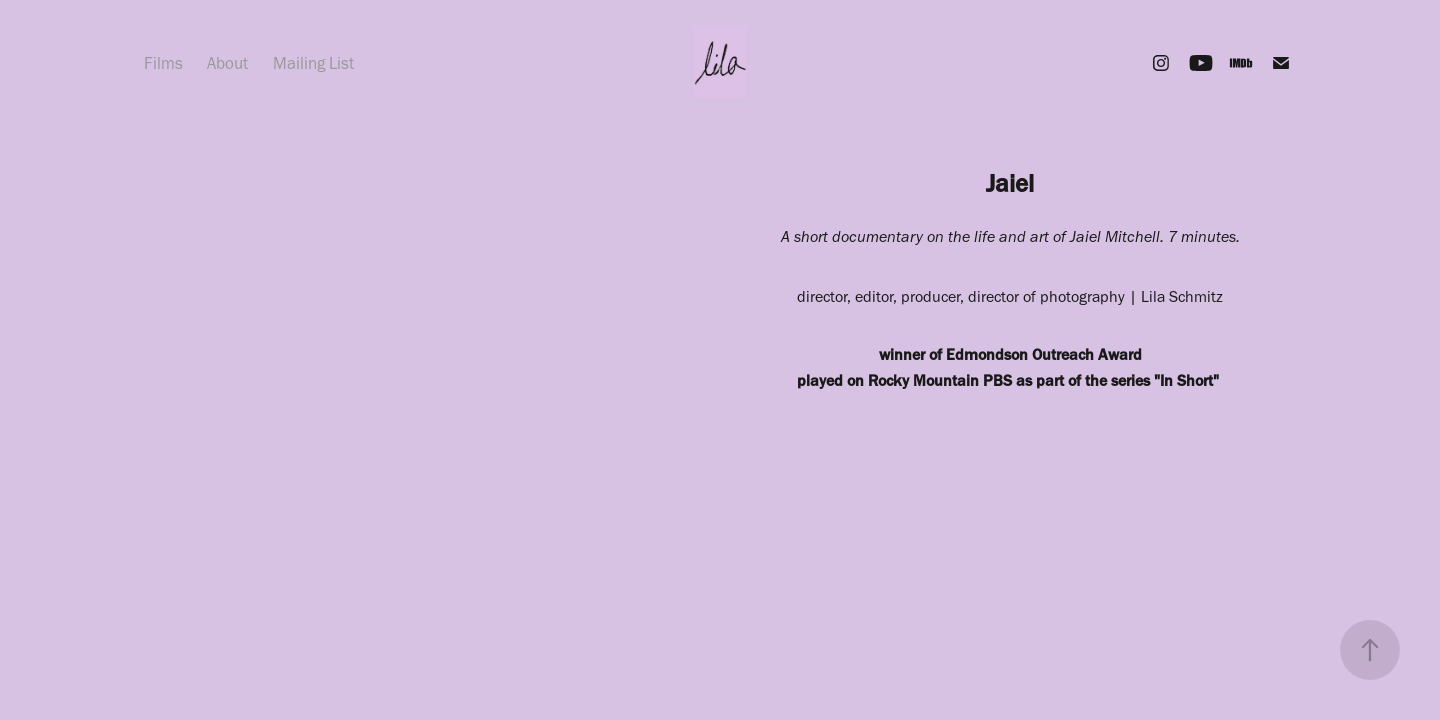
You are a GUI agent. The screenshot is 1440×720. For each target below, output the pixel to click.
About (227, 63)
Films (163, 63)
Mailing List (313, 63)
